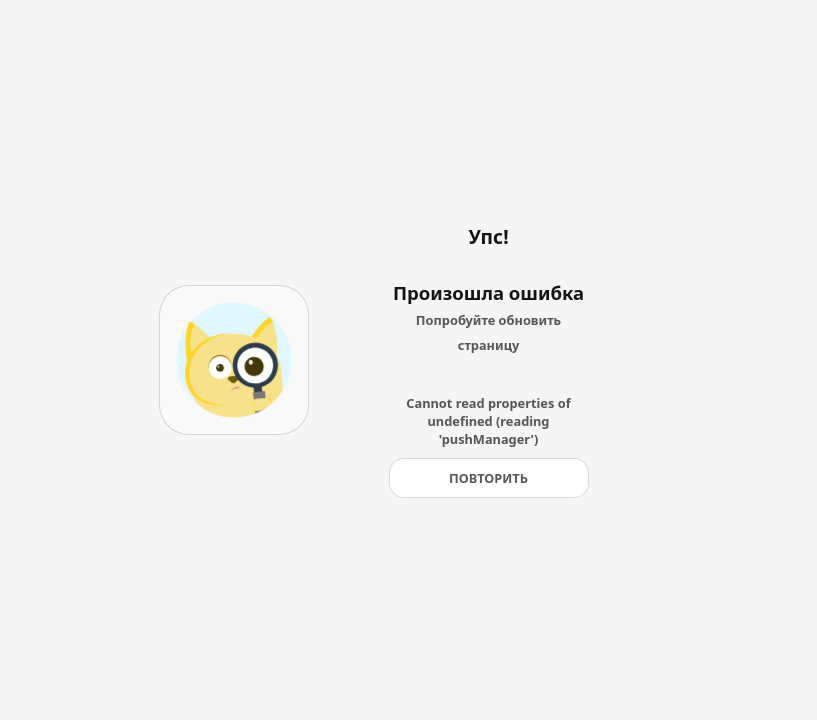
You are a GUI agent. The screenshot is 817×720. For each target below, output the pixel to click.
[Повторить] (489, 478)
